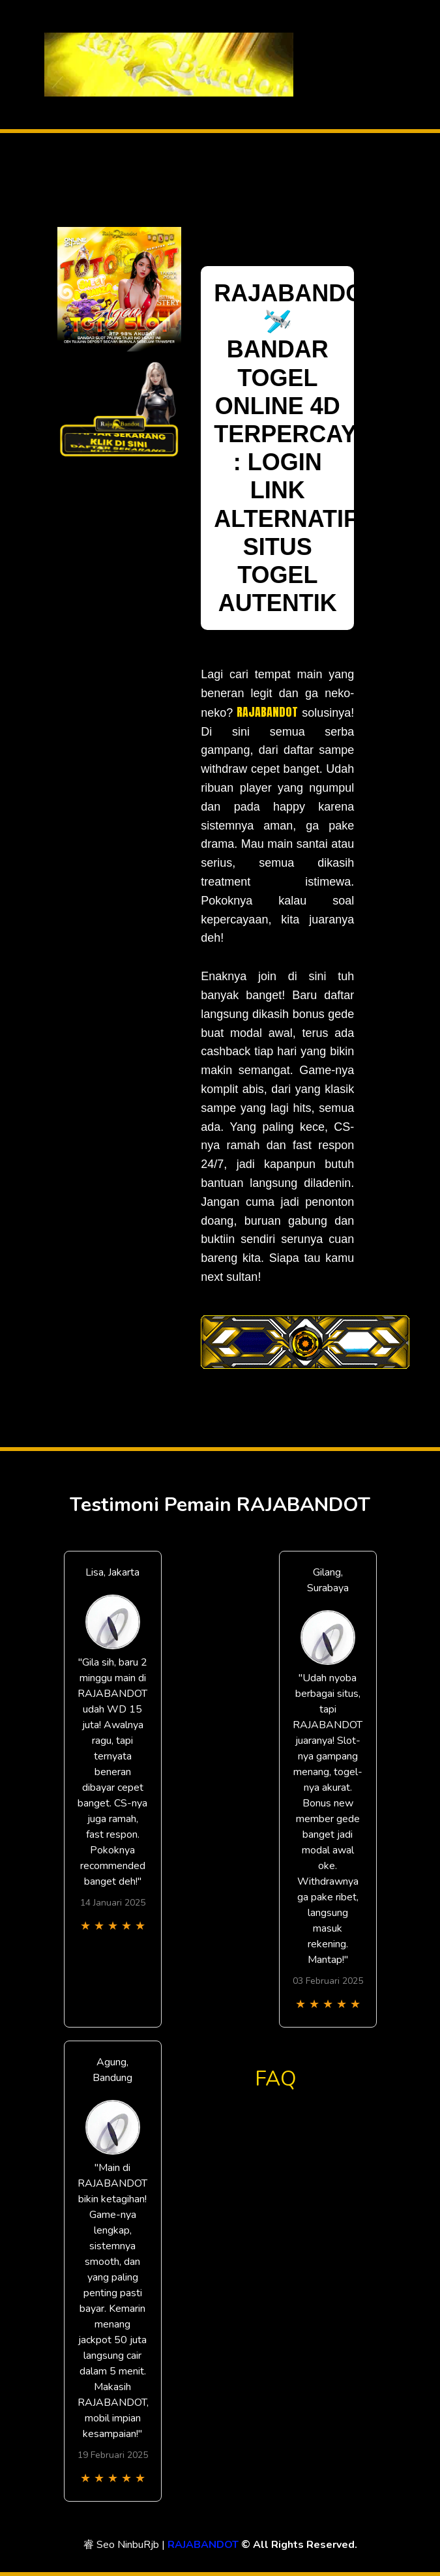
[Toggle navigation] (385, 65)
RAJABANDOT (267, 712)
